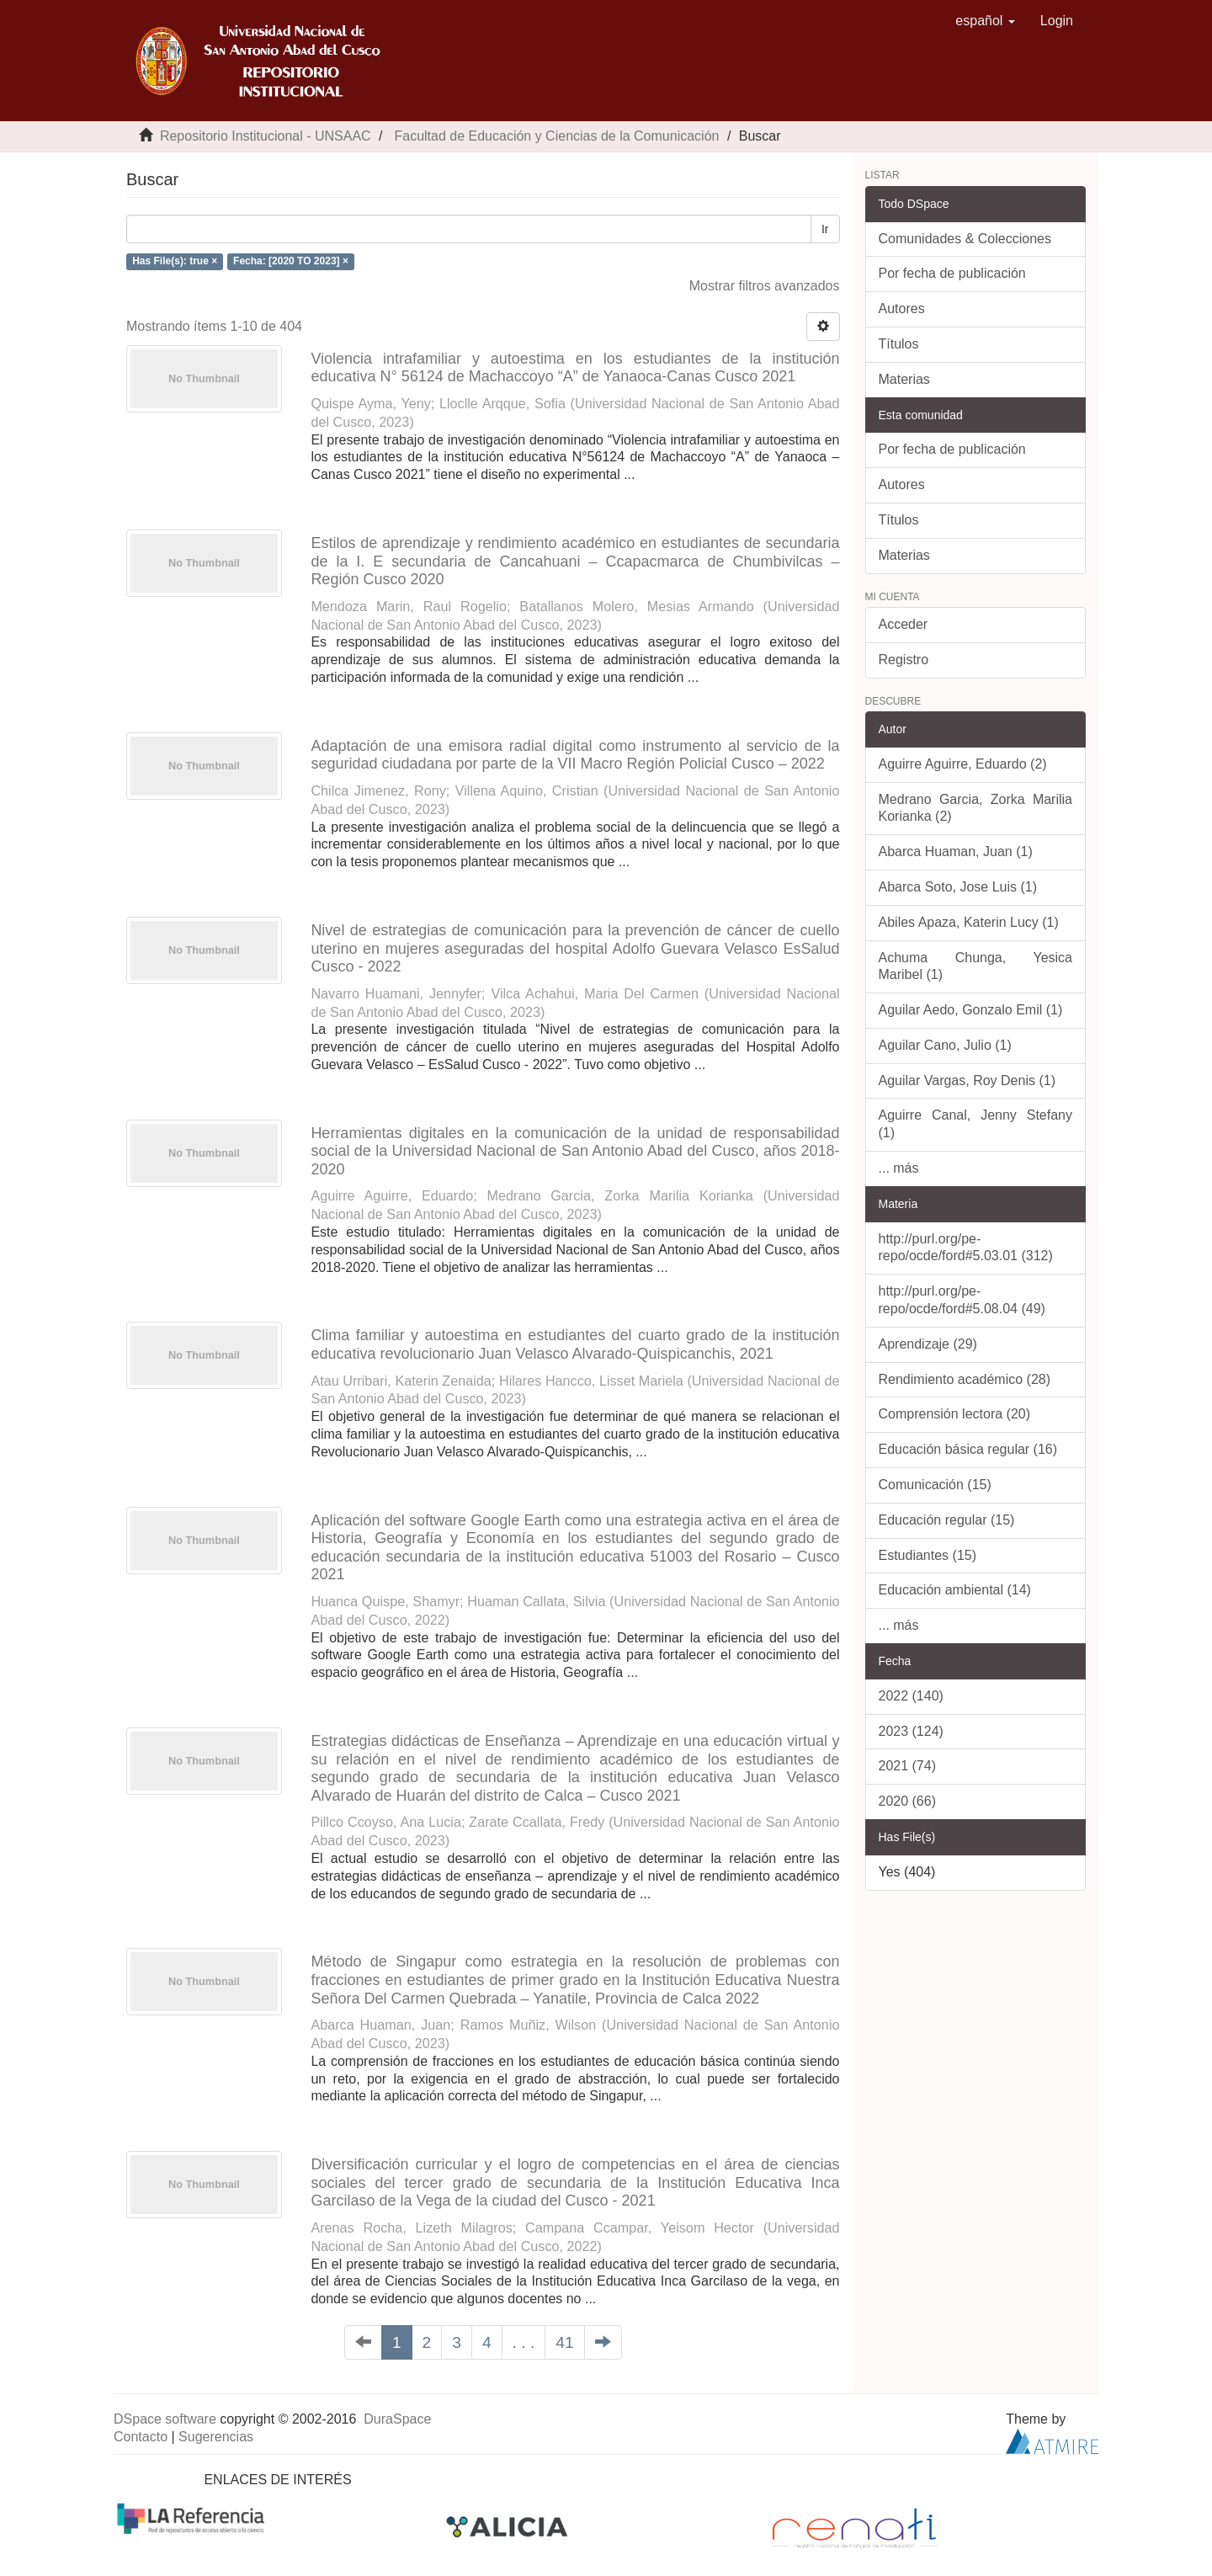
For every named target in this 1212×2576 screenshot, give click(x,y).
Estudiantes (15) (928, 1555)
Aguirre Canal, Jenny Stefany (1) (976, 1124)
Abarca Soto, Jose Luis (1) (958, 887)
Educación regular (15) (947, 1520)
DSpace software (165, 2419)
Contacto (140, 2437)
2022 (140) (911, 1696)
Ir (825, 229)
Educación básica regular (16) (968, 1449)
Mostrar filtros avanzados (764, 286)
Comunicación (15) (935, 1484)
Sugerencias (215, 2437)
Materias (904, 379)
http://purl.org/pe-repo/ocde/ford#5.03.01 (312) (966, 1248)
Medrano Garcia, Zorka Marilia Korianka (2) (976, 808)
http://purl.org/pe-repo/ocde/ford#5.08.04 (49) (962, 1300)
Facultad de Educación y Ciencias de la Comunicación (556, 136)
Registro (904, 659)
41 (564, 2342)
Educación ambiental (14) (955, 1590)
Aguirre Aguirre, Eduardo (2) (963, 764)
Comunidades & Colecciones (965, 239)
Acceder (903, 624)
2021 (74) (908, 1766)
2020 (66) (908, 1801)
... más (899, 1168)
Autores (902, 308)
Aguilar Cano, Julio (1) (945, 1045)
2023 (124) (911, 1731)
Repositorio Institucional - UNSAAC (265, 136)
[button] (985, 21)
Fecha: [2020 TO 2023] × (290, 261)
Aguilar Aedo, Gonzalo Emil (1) (971, 1010)
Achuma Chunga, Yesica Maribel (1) (976, 966)
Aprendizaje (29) (928, 1344)
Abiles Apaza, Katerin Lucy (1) (969, 922)
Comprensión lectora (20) (955, 1414)
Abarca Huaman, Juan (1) (956, 851)
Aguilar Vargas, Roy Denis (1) (967, 1080)
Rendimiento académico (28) (965, 1379)
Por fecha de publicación (952, 273)
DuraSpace (397, 2419)
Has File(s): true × (174, 261)
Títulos (899, 344)
